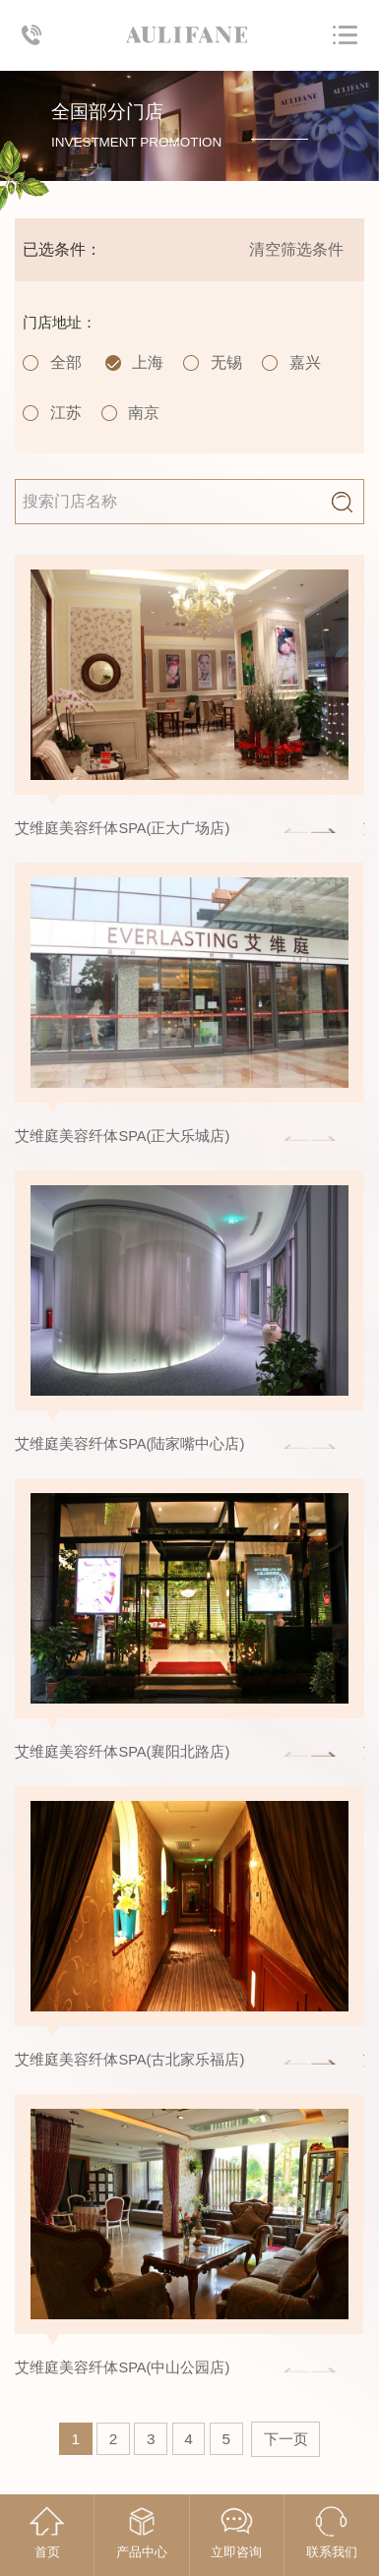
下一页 (286, 2438)
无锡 (226, 362)
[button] (323, 830)
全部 (66, 362)
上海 (147, 362)
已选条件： (62, 249)
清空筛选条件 (296, 249)
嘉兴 (305, 362)
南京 (143, 412)
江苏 (66, 412)
